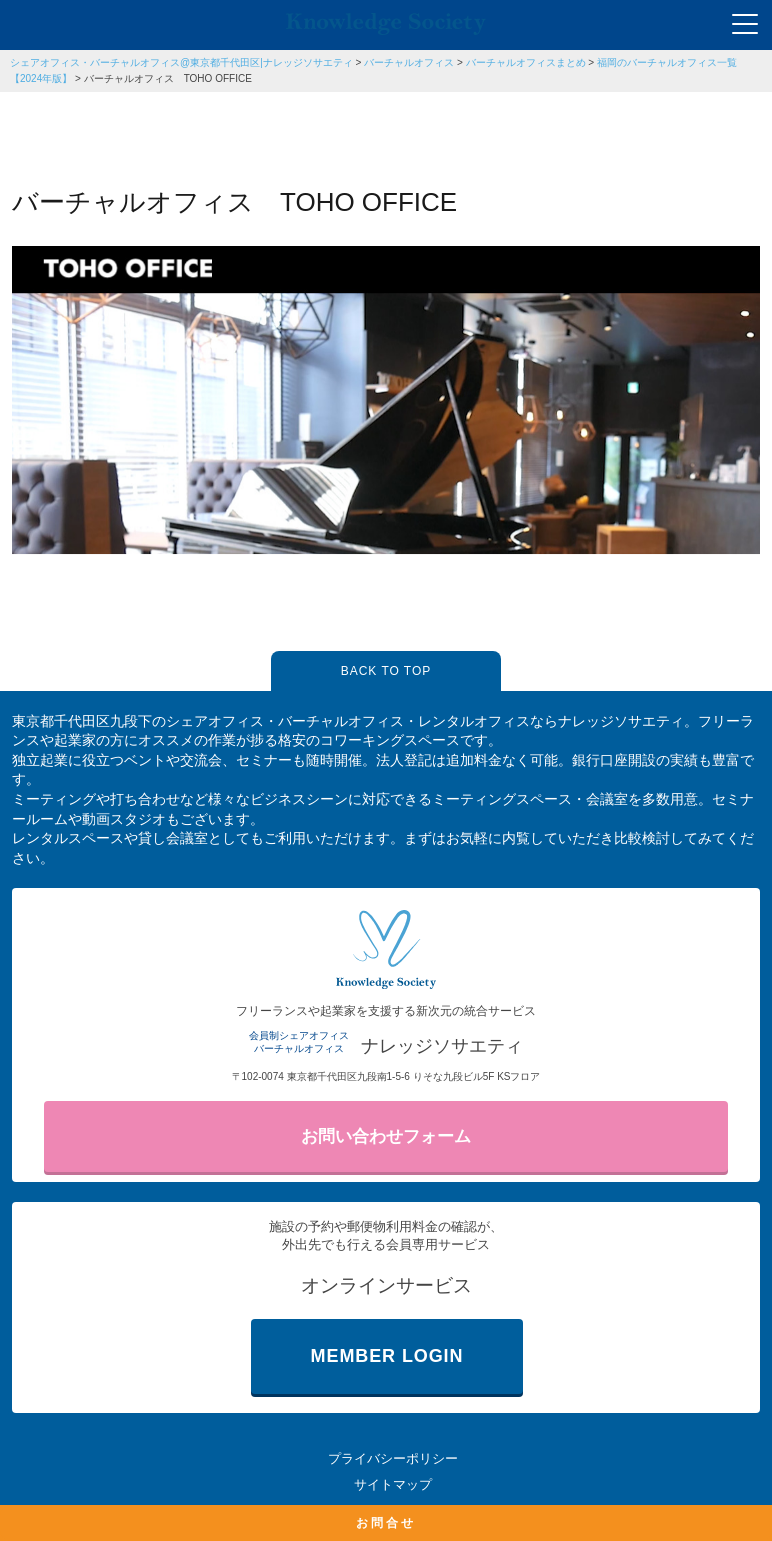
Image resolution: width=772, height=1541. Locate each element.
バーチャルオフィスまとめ (526, 62)
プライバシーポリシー (393, 1458)
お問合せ (386, 1523)
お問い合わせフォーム (386, 1136)
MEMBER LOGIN (387, 1356)
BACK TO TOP (386, 671)
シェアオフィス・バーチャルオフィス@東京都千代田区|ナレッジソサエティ (181, 62)
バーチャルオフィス (409, 62)
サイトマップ (393, 1484)
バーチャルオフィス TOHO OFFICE (168, 78)
